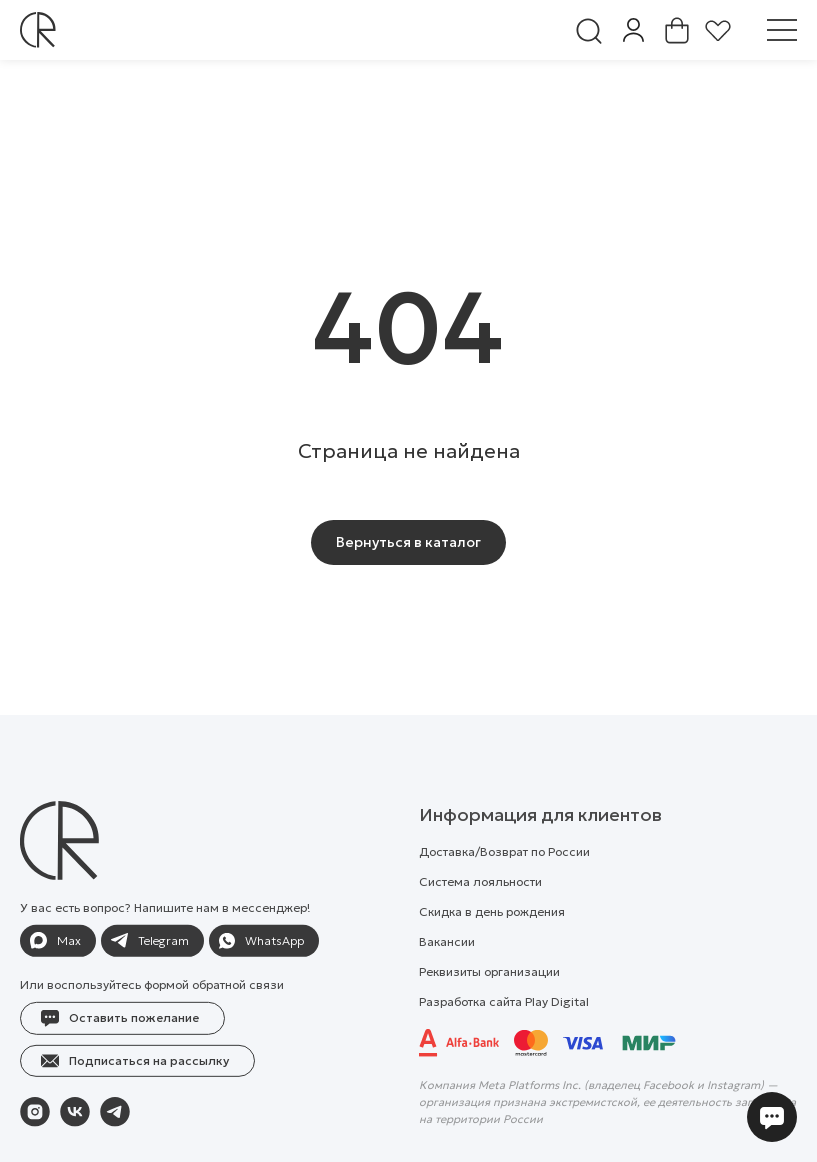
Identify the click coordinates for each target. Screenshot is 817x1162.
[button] (122, 1064)
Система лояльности (480, 926)
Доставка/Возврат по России (504, 896)
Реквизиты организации (489, 1016)
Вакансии (447, 986)
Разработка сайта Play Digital (504, 1046)
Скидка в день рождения (492, 956)
